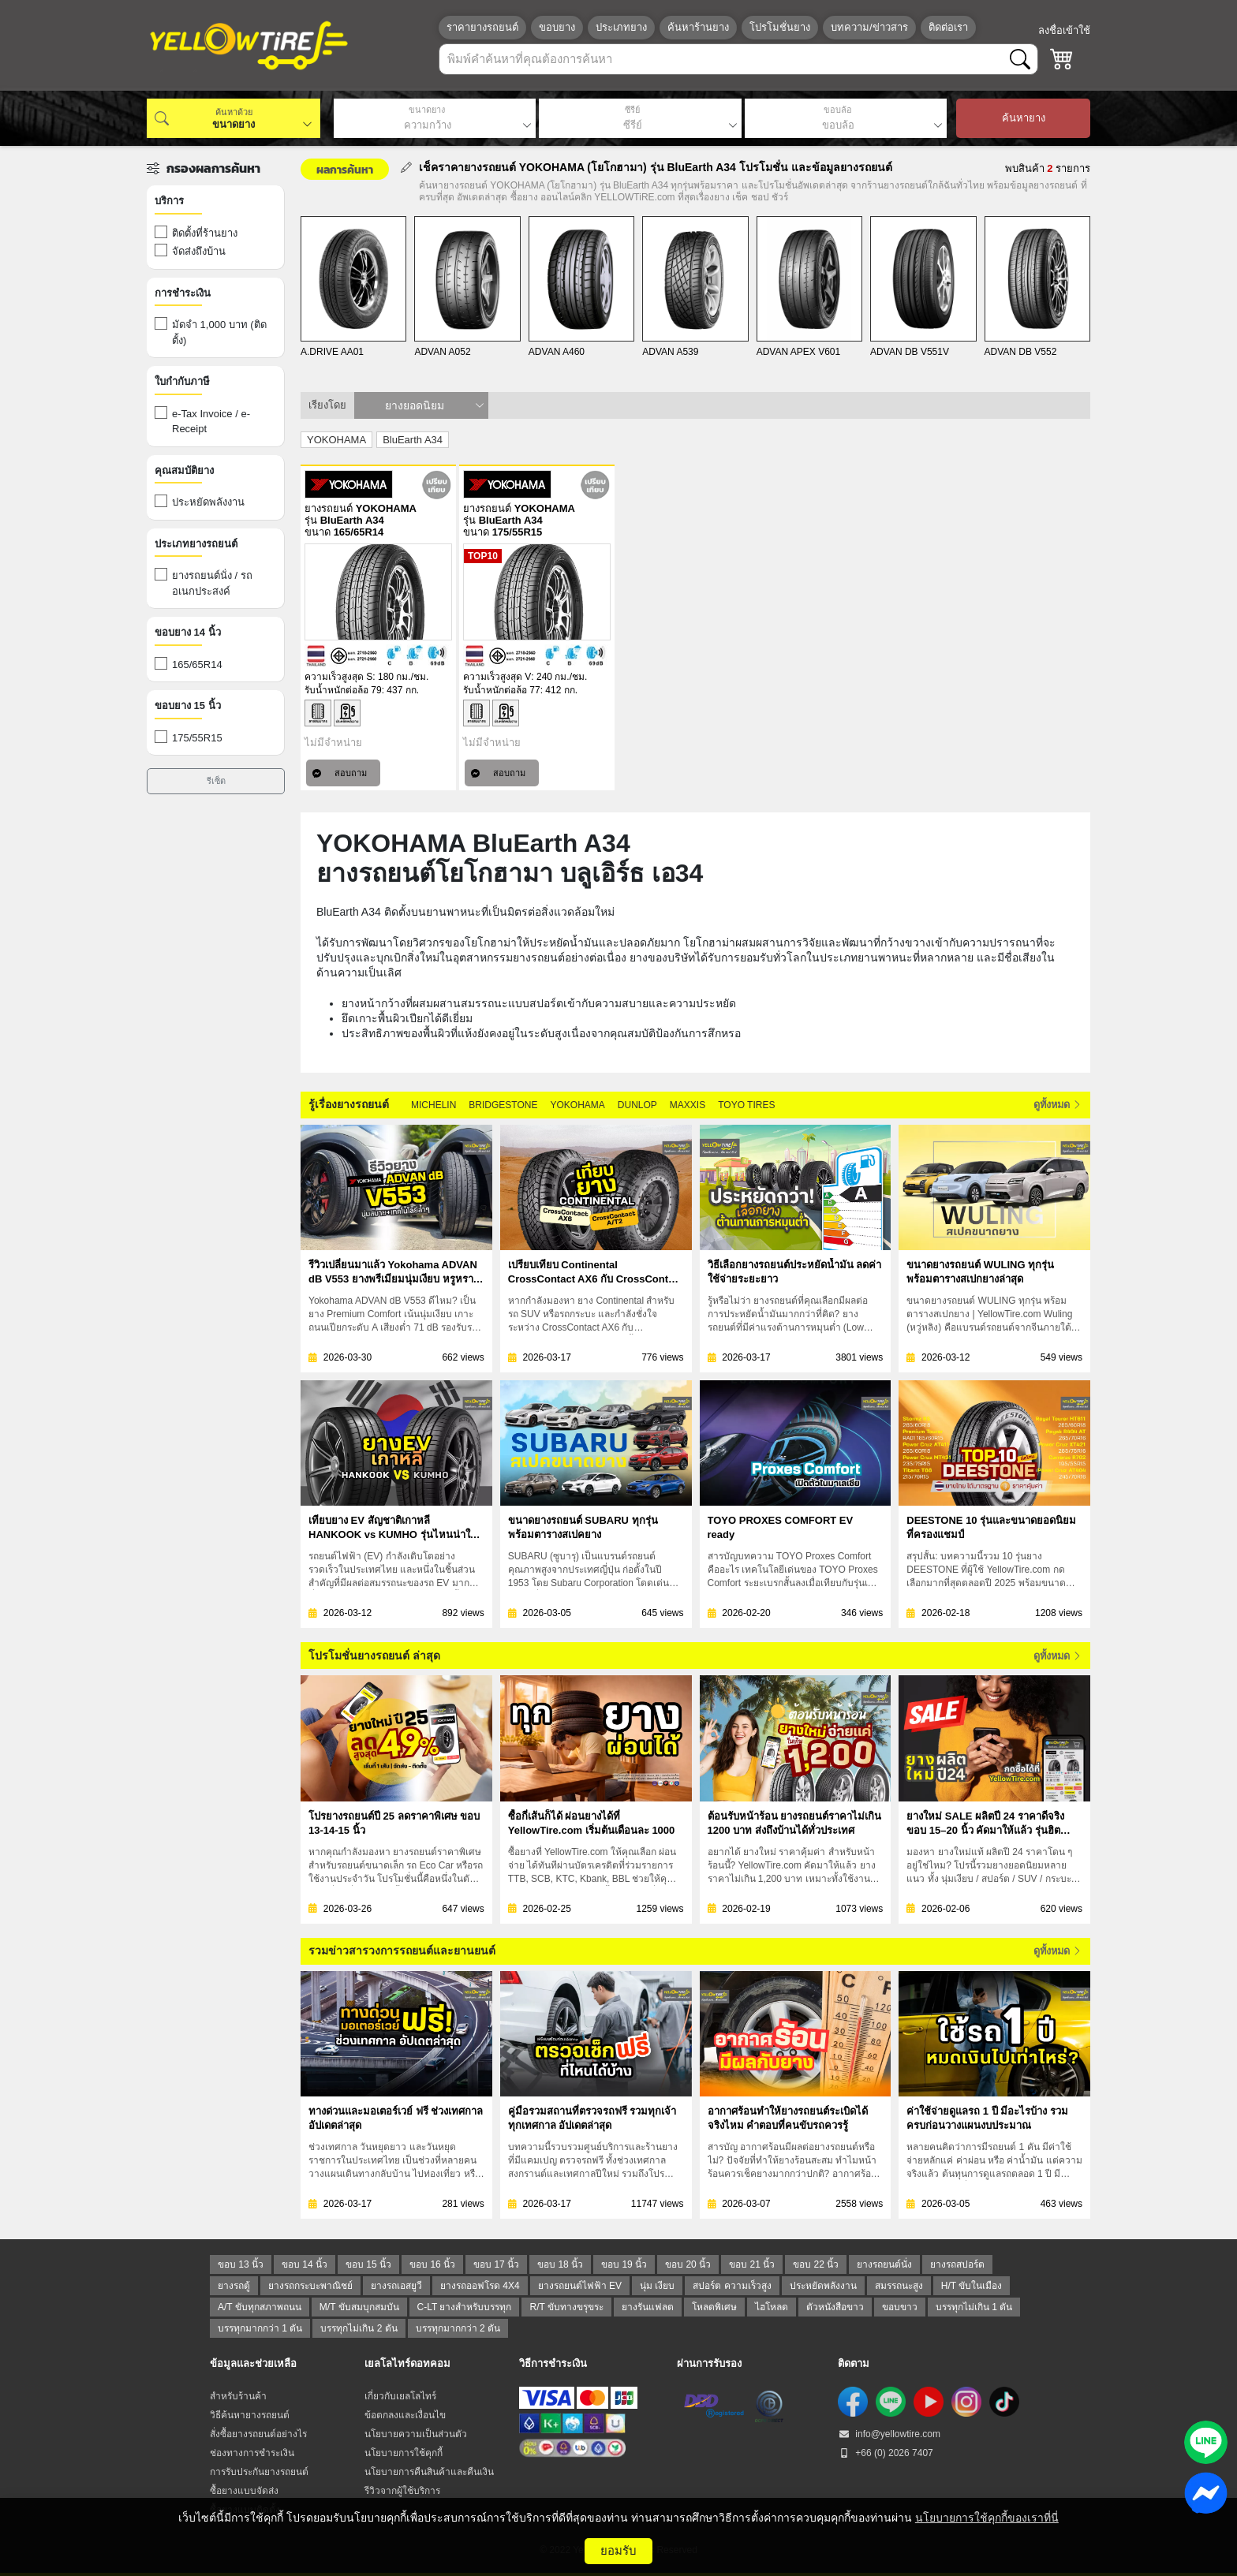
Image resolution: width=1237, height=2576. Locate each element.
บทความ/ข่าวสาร (869, 27)
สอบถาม (339, 773)
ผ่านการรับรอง (709, 2363)
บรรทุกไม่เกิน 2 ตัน (358, 2328)
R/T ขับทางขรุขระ (566, 2307)
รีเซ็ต (216, 781)
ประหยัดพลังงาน (823, 2285)
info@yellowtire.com (889, 2434)
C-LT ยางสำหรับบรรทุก (464, 2307)
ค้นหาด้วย (233, 112)
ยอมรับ (618, 2550)
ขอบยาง (557, 27)
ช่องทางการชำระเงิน (252, 2452)
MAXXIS (687, 1105)
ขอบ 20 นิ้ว (688, 2264)
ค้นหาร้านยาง (698, 27)
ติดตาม (853, 2363)
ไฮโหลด (771, 2307)
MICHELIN (433, 1105)
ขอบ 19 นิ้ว (624, 2264)
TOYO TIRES (746, 1105)
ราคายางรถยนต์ (482, 27)
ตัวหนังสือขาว (835, 2307)
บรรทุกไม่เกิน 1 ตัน (974, 2307)
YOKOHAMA (577, 1105)
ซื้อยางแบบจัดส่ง (244, 2490)
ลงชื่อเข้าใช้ (1064, 30)
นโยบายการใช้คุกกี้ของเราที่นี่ (987, 2517)
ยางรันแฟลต (648, 2307)
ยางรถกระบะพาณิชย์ (310, 2285)
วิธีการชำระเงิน (553, 2363)
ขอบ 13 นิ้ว (240, 2264)
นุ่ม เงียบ (657, 2285)
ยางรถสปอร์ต (957, 2264)
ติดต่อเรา (948, 27)
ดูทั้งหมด (1056, 1105)
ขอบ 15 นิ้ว (368, 2264)
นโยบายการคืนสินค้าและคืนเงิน (429, 2471)
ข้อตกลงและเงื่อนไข (405, 2415)
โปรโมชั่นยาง (779, 27)
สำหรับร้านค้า (238, 2396)
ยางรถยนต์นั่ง (884, 2264)
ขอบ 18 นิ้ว (560, 2264)
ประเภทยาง (621, 27)
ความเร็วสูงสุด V (497, 676)
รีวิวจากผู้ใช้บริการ (402, 2490)
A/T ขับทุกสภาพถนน (259, 2307)
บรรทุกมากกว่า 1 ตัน (260, 2328)
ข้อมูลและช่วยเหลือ (253, 2363)
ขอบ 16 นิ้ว (432, 2264)
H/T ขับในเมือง (971, 2285)
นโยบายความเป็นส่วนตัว (415, 2434)
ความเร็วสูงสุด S (338, 676)
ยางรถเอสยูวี (396, 2285)
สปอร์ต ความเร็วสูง (732, 2285)
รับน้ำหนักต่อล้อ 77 (501, 690)
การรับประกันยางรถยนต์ (259, 2471)
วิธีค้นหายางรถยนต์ (250, 2415)
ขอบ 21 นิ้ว (752, 2264)
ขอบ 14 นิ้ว (304, 2264)
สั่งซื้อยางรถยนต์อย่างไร (258, 2434)
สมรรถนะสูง (899, 2285)
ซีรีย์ (632, 110)
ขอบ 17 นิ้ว (496, 2264)
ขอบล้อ (838, 110)
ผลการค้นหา (344, 169)
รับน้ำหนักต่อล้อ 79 (343, 690)
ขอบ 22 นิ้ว (816, 2264)
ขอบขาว (899, 2307)
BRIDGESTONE (503, 1105)
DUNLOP (637, 1105)
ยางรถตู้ (234, 2285)
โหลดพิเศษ (714, 2307)
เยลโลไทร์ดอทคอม (407, 2363)
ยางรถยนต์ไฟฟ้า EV (580, 2285)
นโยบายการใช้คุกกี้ (403, 2452)
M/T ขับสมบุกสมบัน (359, 2307)
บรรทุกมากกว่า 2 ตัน (458, 2328)
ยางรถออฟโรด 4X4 (480, 2285)
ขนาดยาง (427, 110)
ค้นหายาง (1023, 118)
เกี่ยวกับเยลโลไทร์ (400, 2396)
